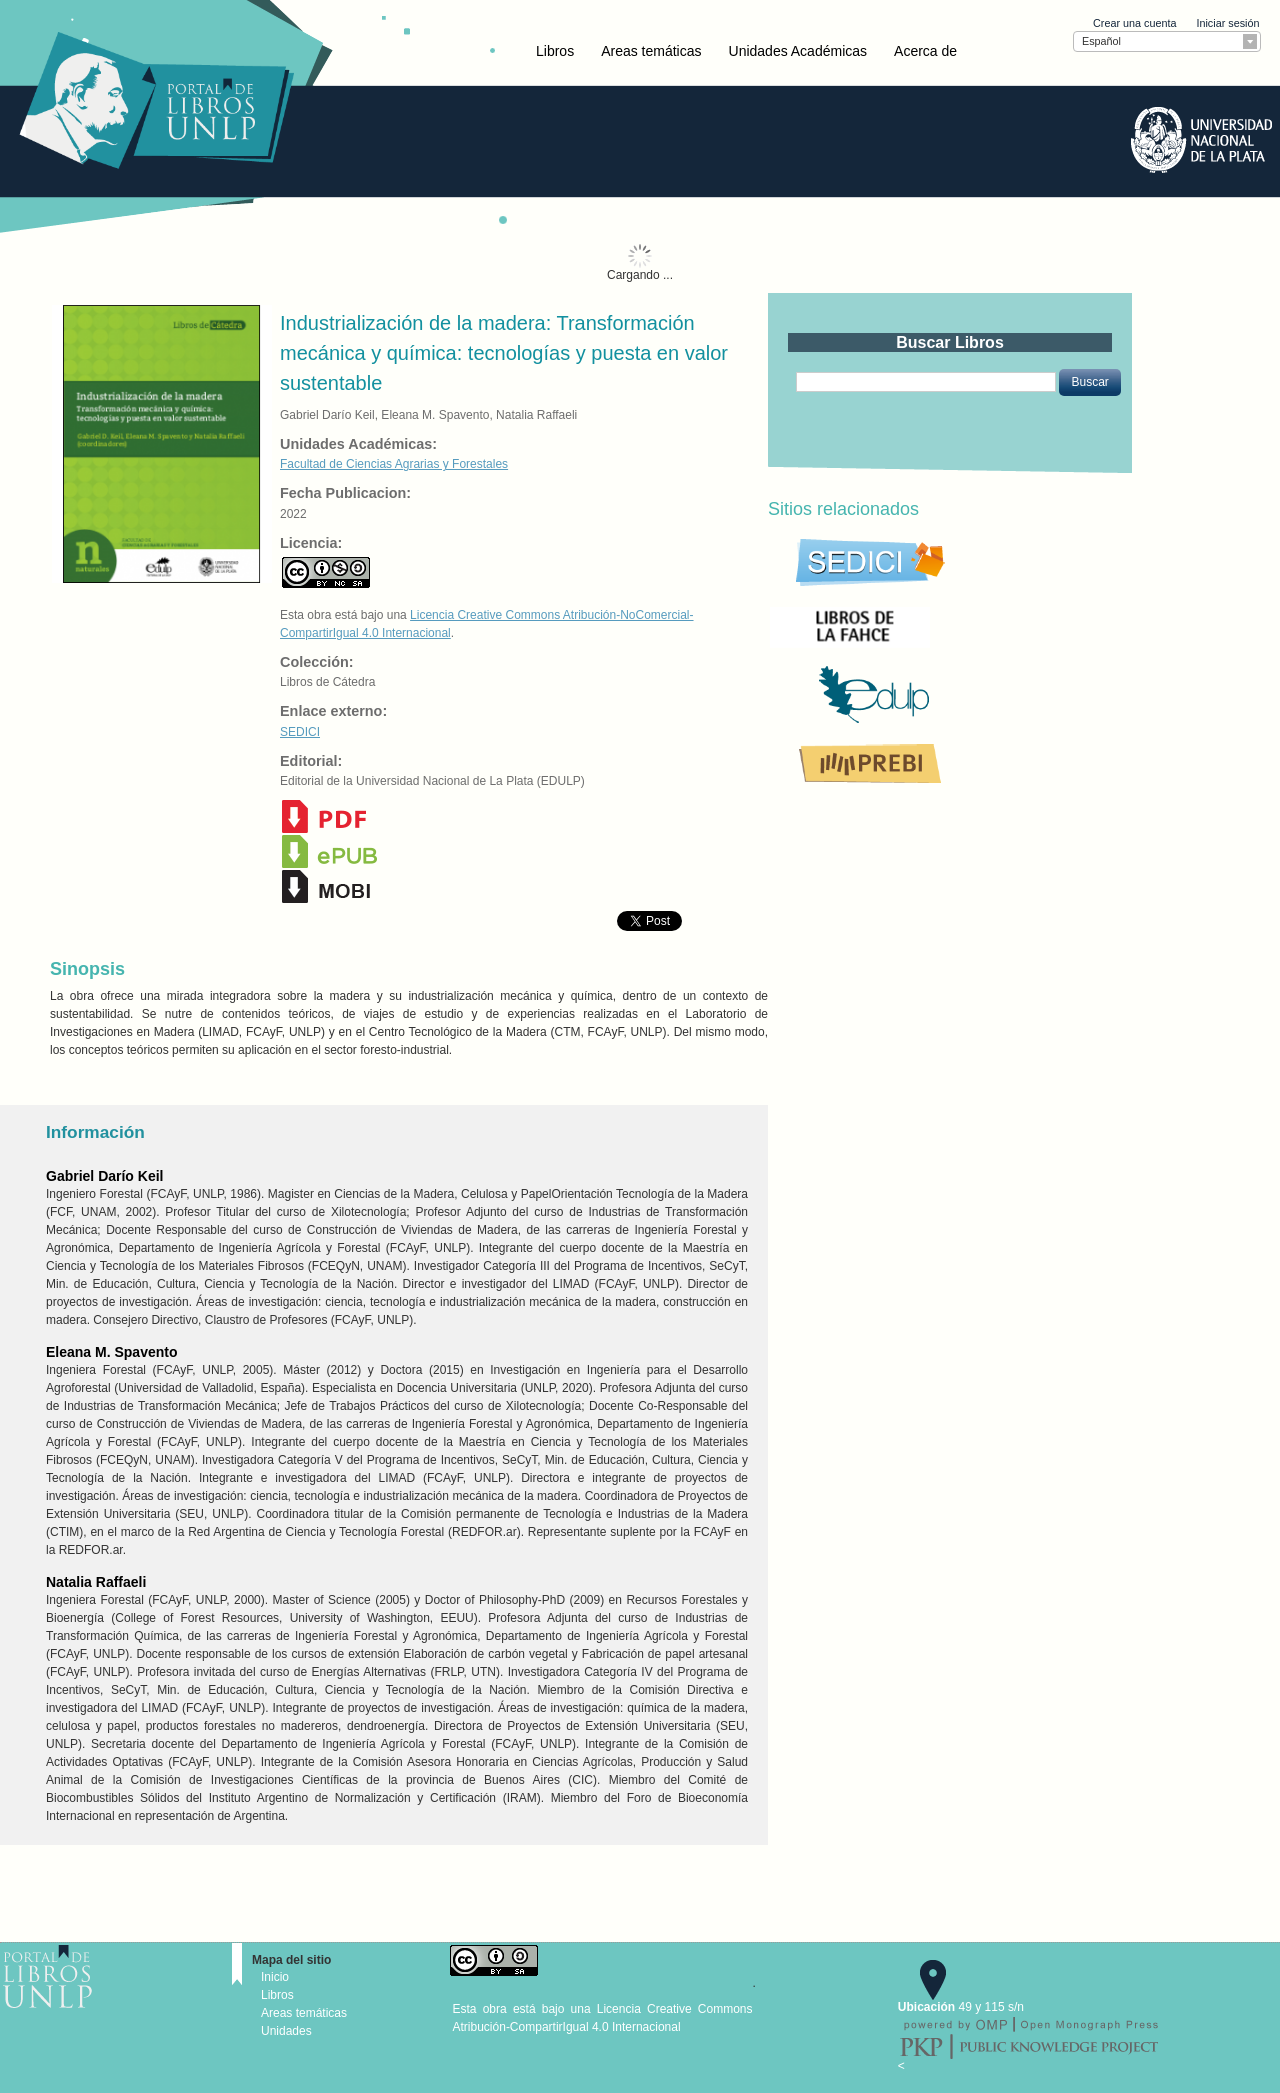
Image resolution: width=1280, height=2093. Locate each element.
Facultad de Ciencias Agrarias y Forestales (394, 464)
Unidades (286, 2031)
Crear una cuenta (1134, 23)
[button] (1089, 382)
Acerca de (925, 51)
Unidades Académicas (798, 51)
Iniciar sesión (1227, 23)
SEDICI (300, 732)
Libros (555, 51)
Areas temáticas (651, 51)
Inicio (275, 1977)
